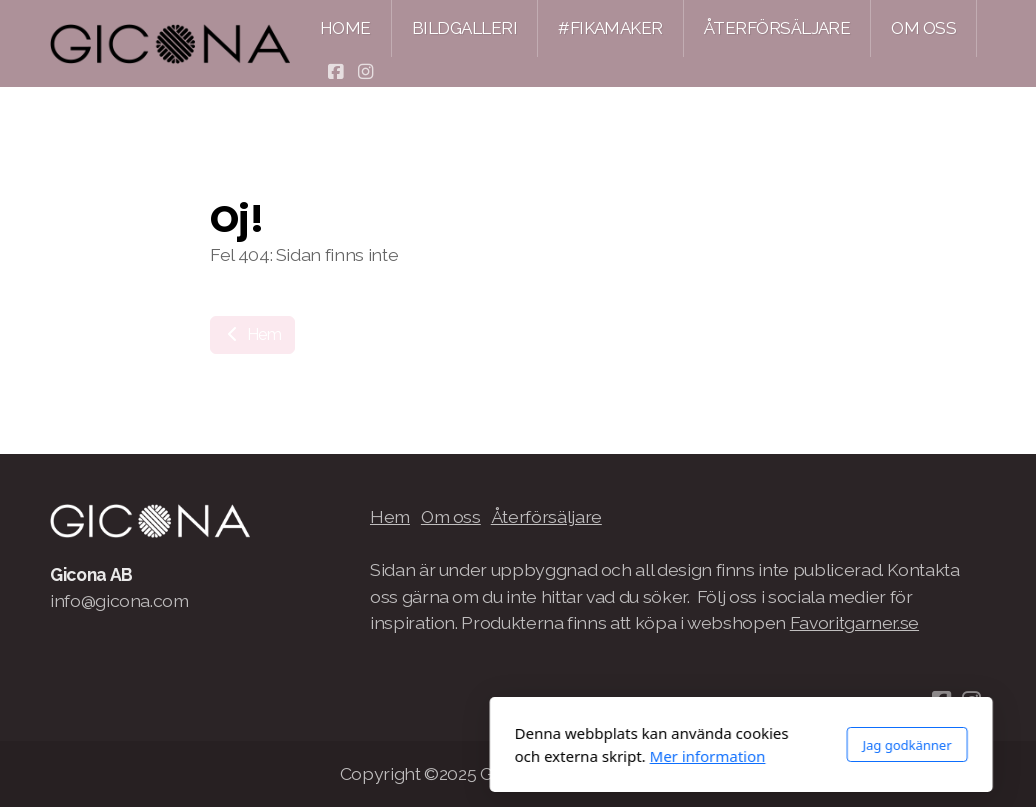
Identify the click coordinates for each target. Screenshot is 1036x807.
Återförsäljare (546, 516)
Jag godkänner (683, 745)
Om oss (451, 516)
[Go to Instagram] (365, 72)
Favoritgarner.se (854, 622)
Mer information (485, 756)
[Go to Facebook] (335, 72)
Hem (252, 334)
